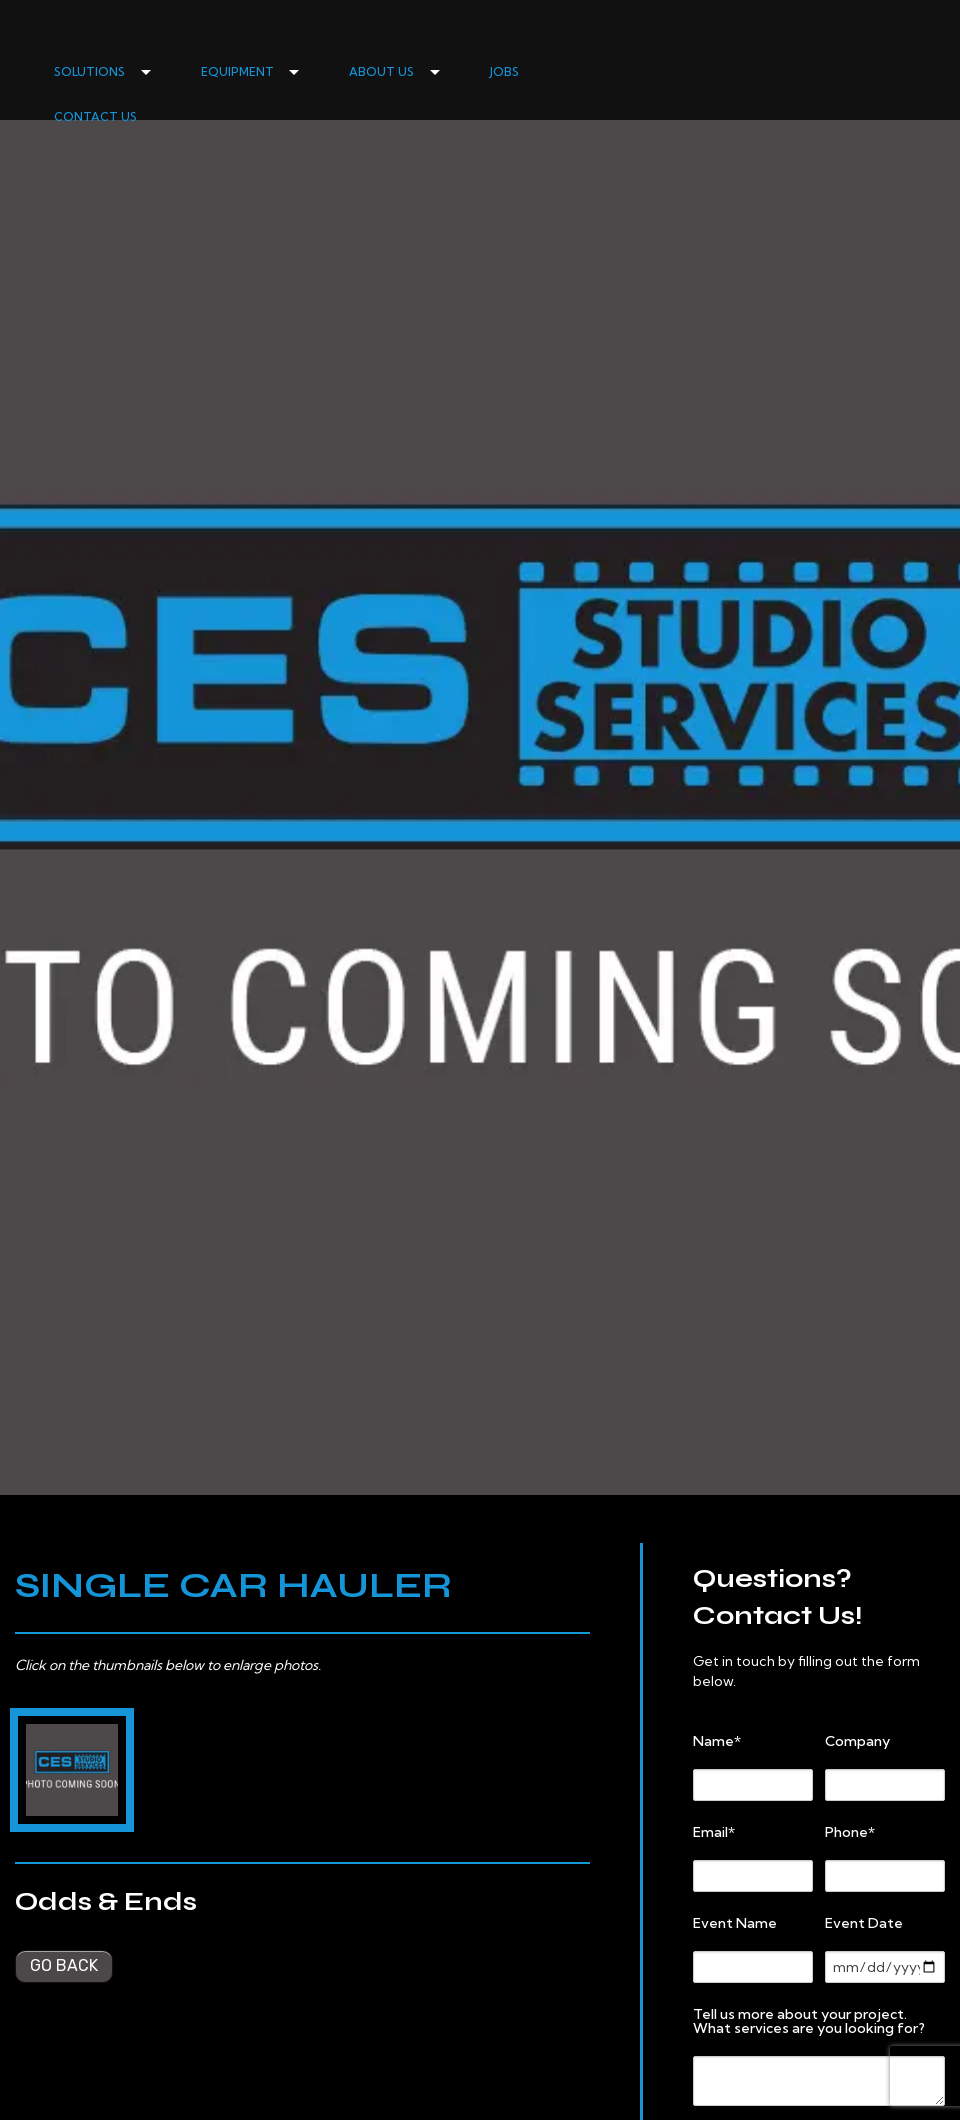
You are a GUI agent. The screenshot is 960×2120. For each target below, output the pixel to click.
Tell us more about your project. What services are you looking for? (809, 2021)
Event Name (735, 1923)
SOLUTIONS (89, 72)
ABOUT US (381, 72)
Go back (64, 1965)
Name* (717, 1741)
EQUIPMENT (237, 72)
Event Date (864, 1923)
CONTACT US (95, 117)
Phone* (850, 1832)
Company (857, 1741)
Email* (714, 1832)
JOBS (504, 72)
